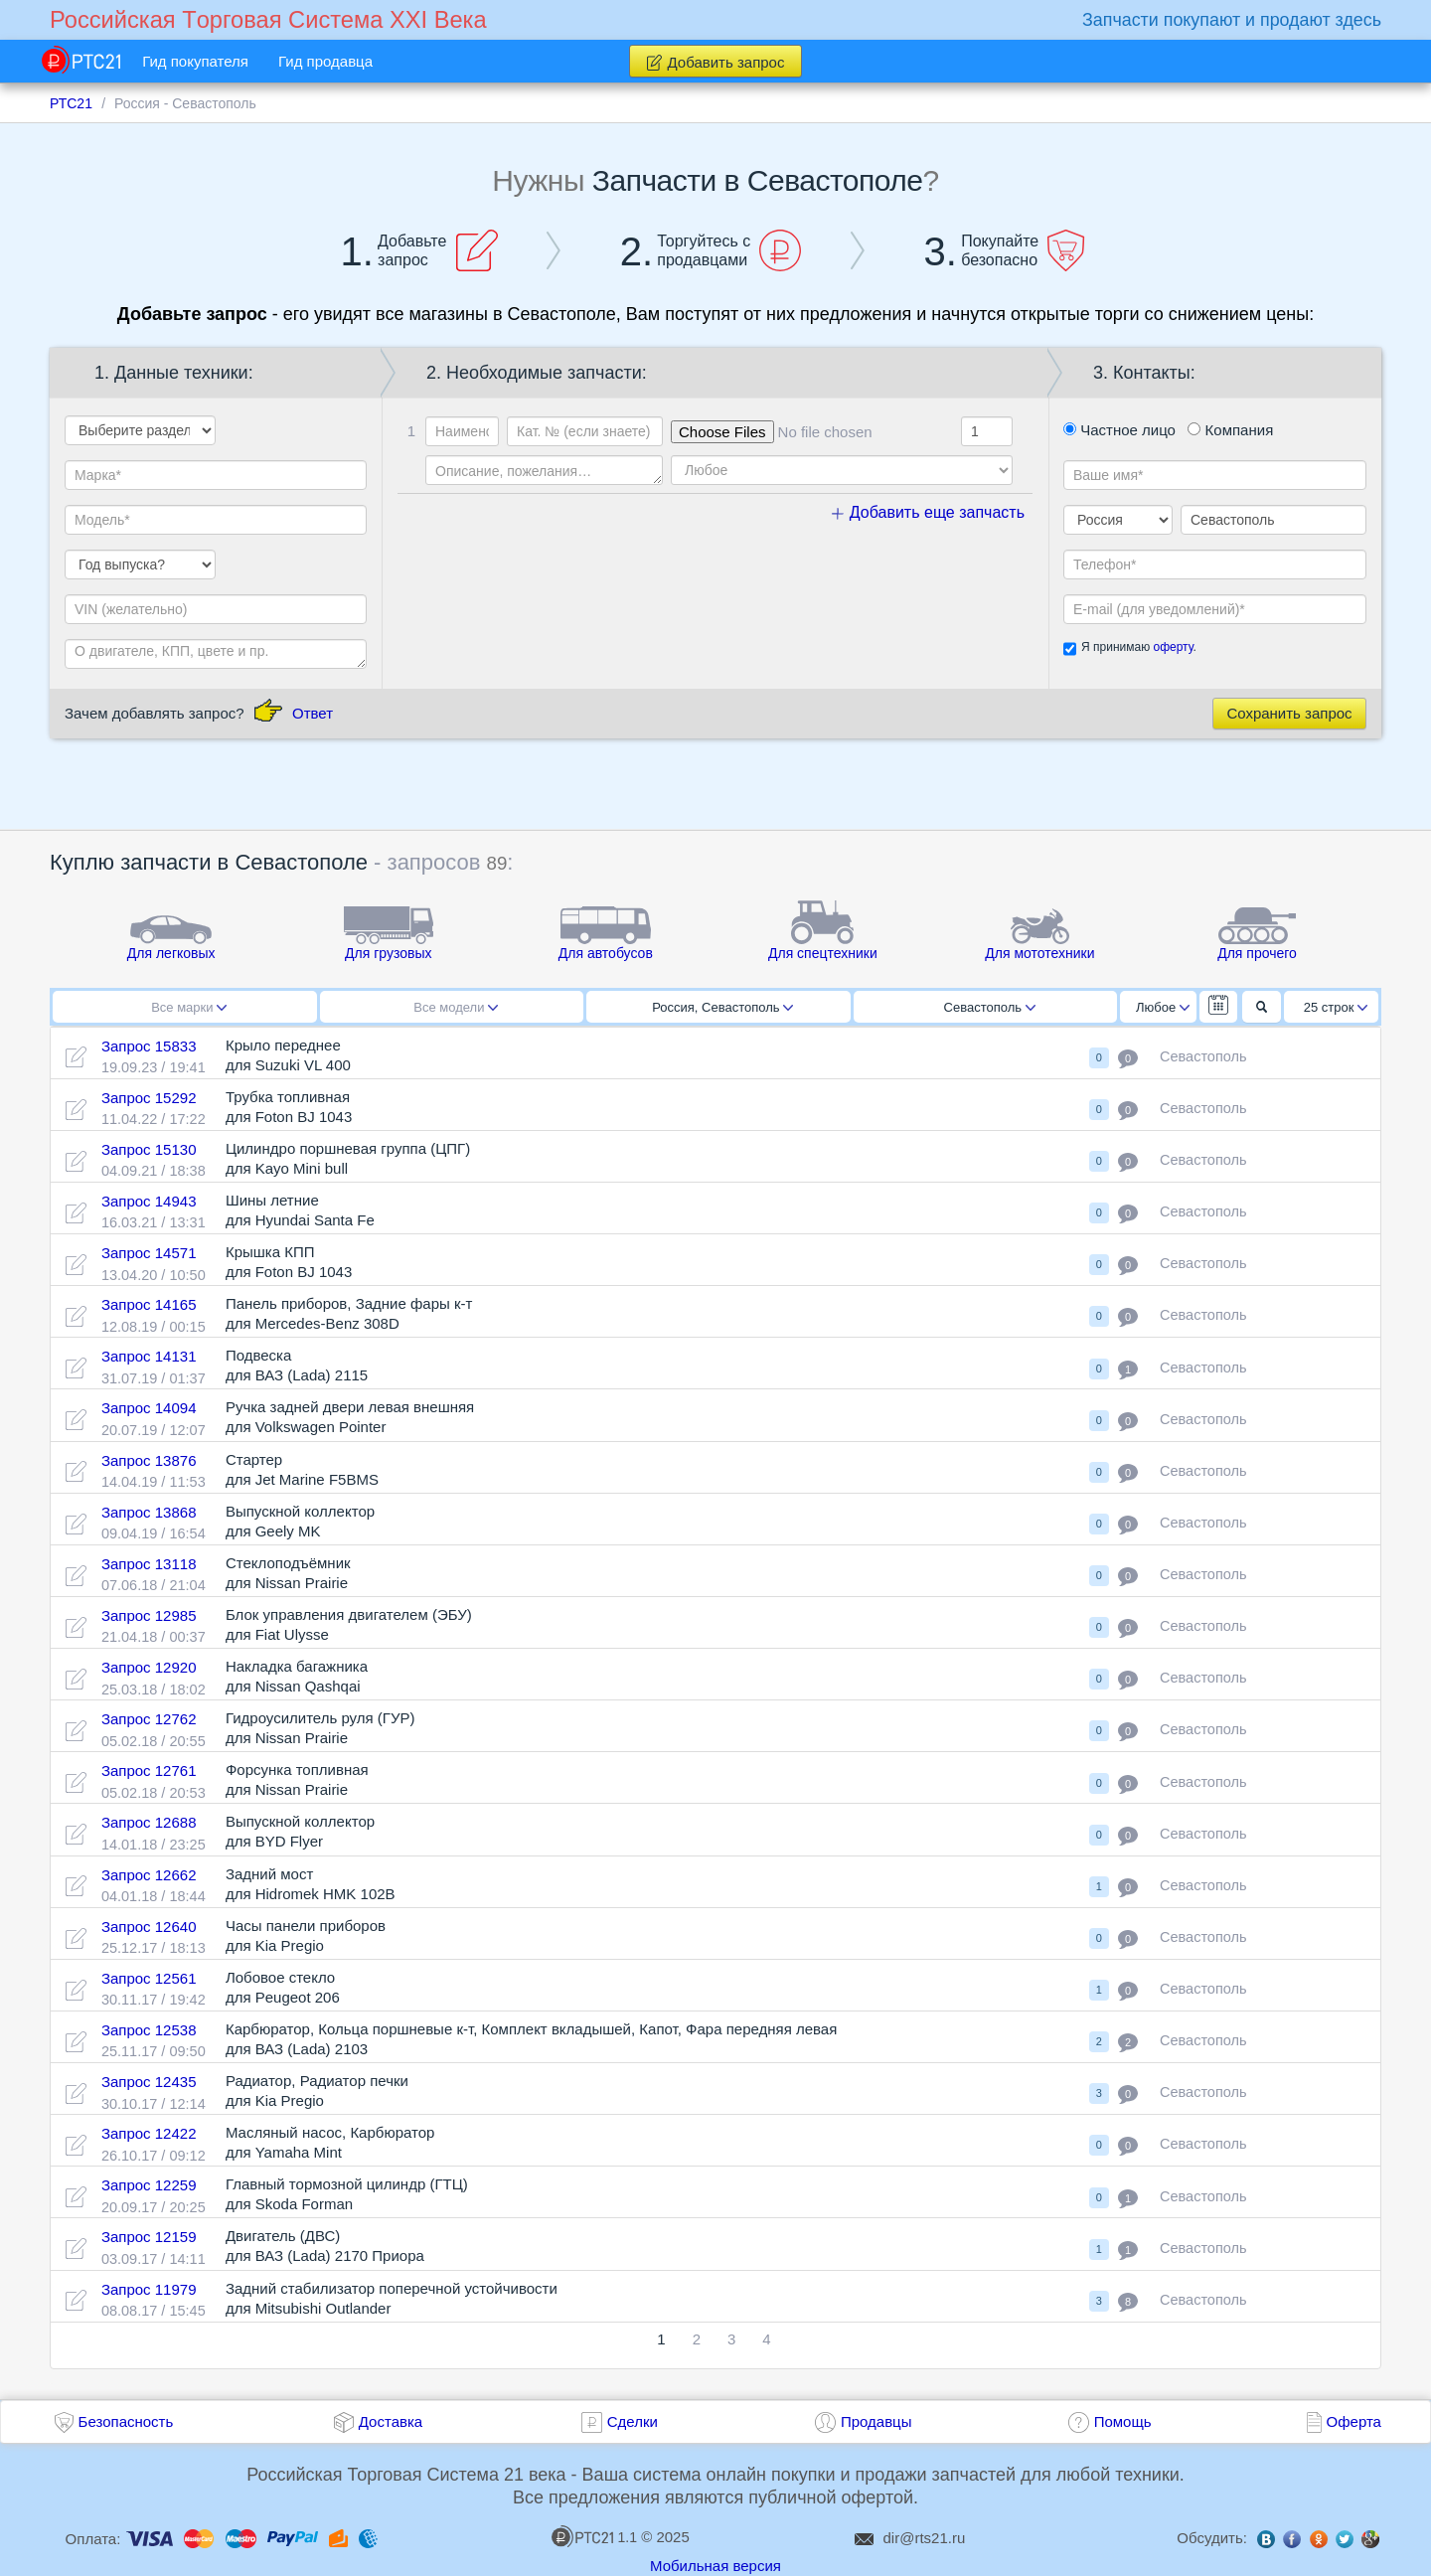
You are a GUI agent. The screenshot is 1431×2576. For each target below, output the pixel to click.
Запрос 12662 (149, 1874)
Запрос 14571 (149, 1252)
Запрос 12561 (149, 1978)
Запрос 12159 (149, 2236)
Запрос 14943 (149, 1201)
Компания (1230, 429)
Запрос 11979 (149, 2289)
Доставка (390, 2421)
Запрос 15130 (149, 1149)
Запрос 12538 (149, 2029)
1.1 (594, 2536)
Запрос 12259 (149, 2184)
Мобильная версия (715, 2565)
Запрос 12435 (149, 2081)
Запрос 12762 (149, 1718)
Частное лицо (1119, 429)
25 (1336, 1007)
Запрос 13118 (149, 1563)
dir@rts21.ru (924, 2537)
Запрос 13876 (149, 1460)
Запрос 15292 (149, 1097)
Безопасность (126, 2421)
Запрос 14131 (149, 1356)
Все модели (455, 1007)
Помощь (1123, 2421)
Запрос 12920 (149, 1667)
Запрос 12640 (149, 1926)
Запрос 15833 (149, 1046)
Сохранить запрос (1289, 713)
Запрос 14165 (149, 1304)
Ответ (312, 713)
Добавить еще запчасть (928, 512)
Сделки (632, 2421)
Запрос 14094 (149, 1407)
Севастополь (989, 1007)
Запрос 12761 (149, 1770)
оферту (1172, 647)
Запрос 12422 (149, 2133)
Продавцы (876, 2421)
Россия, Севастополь (722, 1007)
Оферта (1354, 2421)
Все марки (189, 1007)
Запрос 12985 (149, 1615)
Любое (1163, 1007)
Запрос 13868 (149, 1512)
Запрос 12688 (149, 1822)
